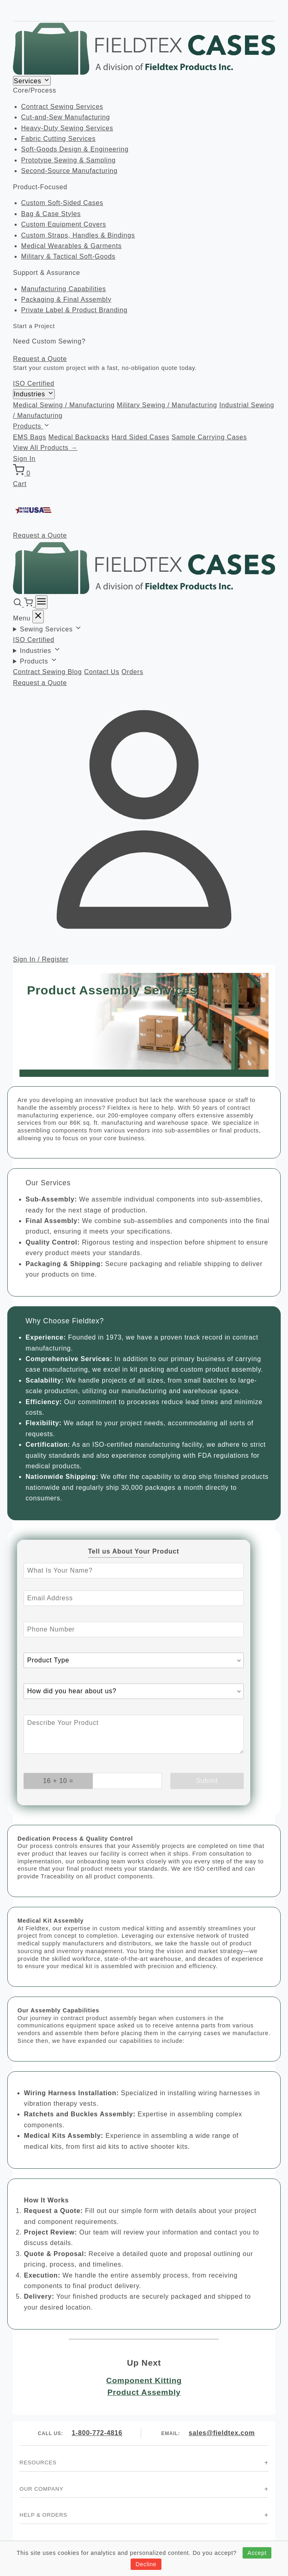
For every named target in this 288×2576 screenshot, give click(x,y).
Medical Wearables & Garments (71, 245)
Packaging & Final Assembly (66, 299)
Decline (146, 2564)
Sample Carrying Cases (209, 437)
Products (31, 426)
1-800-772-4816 (97, 2432)
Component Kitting (144, 2380)
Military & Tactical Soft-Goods (68, 256)
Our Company (41, 2489)
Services (32, 80)
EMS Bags (29, 437)
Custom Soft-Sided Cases (62, 202)
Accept (257, 2553)
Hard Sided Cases (141, 437)
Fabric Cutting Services (58, 138)
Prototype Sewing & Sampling (68, 160)
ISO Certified (33, 383)
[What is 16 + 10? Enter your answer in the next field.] (58, 1781)
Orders (133, 671)
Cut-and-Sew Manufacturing (65, 117)
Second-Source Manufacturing (69, 170)
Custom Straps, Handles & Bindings (78, 235)
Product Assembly (144, 2392)
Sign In (24, 458)
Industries (34, 394)
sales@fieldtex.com (222, 2432)
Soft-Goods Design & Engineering (75, 149)
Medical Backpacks (79, 437)
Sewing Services (51, 629)
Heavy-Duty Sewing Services (67, 128)
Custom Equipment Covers (63, 224)
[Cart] (29, 604)
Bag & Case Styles (51, 213)
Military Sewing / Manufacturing (167, 405)
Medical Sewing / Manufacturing (64, 405)
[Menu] (41, 602)
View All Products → (45, 447)
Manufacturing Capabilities (63, 288)
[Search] (18, 604)
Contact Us (101, 671)
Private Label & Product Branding (74, 310)
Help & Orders (43, 2515)
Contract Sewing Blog (47, 671)
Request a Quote (40, 358)
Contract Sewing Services (62, 106)
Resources (37, 2462)
